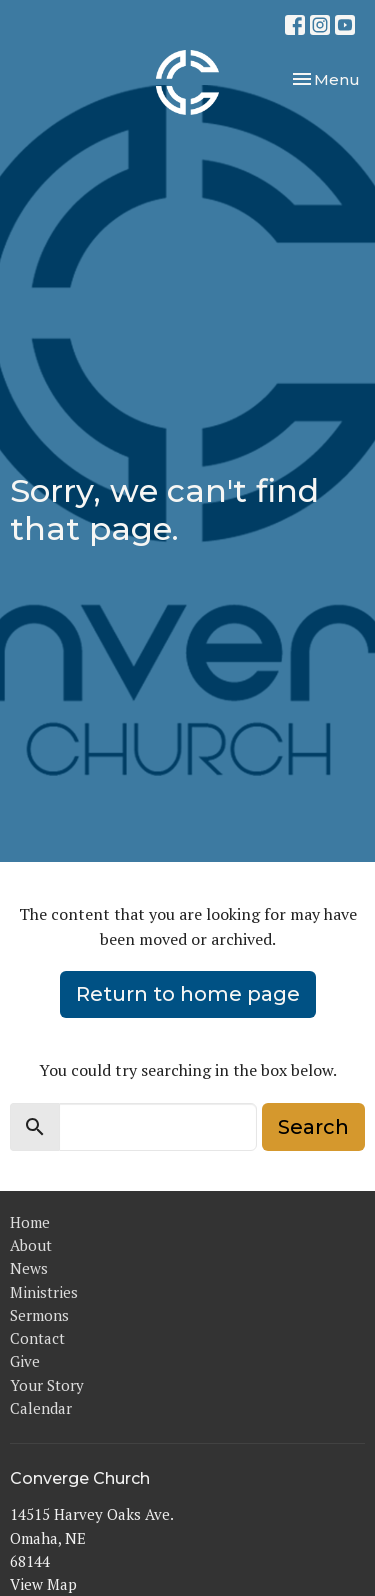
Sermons (39, 1315)
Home (30, 1222)
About (31, 1245)
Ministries (44, 1292)
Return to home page (188, 994)
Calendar (41, 1408)
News (29, 1268)
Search (313, 1127)
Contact (37, 1338)
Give (25, 1361)
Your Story (47, 1385)
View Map (43, 1584)
